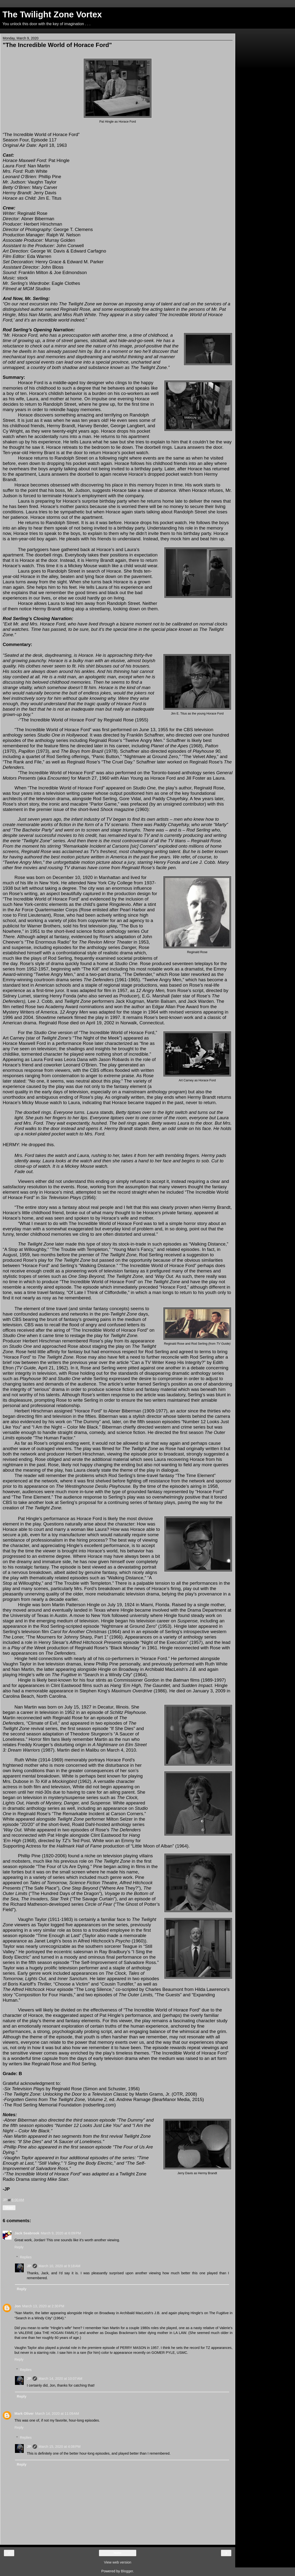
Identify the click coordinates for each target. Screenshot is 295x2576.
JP (29, 2266)
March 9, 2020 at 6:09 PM (61, 2233)
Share (9, 2207)
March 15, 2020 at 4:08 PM (59, 2447)
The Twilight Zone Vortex (52, 14)
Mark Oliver (24, 2413)
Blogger (127, 2571)
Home (118, 2553)
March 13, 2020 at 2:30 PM (43, 2306)
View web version (117, 2562)
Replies (26, 2257)
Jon (17, 2306)
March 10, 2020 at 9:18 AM (59, 2266)
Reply (19, 2247)
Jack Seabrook (26, 2233)
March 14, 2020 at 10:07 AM (60, 2378)
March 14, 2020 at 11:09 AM (57, 2413)
